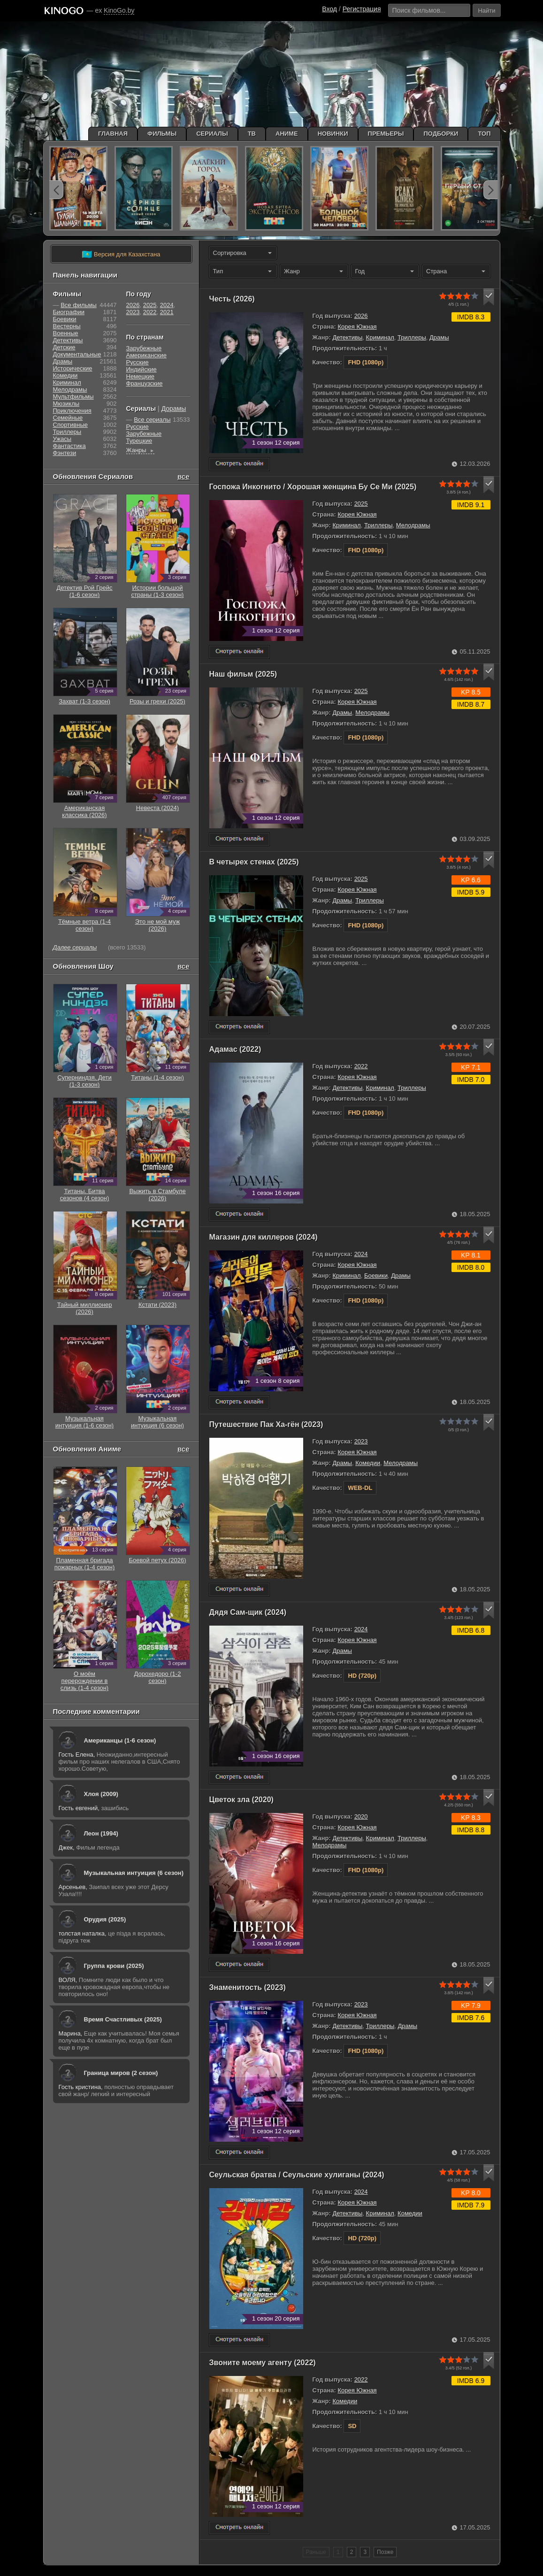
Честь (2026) (232, 299)
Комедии (367, 1462)
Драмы (439, 337)
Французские (144, 383)
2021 (167, 312)
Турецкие (139, 440)
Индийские (141, 369)
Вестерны (67, 326)
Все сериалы (152, 419)
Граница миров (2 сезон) (121, 2072)
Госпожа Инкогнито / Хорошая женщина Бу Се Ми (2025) (313, 487)
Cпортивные (70, 424)
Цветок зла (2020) (241, 1800)
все (183, 476)
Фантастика (69, 445)
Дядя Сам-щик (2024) (248, 1612)
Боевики (376, 1275)
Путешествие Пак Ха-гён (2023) (266, 1424)
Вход (329, 9)
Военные (65, 333)
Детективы (347, 337)
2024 (361, 1253)
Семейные (68, 417)
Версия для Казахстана (121, 254)
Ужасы (62, 438)
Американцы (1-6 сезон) (120, 1740)
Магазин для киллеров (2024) (263, 1237)
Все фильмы (79, 305)
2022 (361, 1066)
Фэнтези (64, 452)
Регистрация (362, 9)
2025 (361, 503)
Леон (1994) (101, 1833)
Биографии (68, 312)
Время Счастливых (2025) (123, 2019)
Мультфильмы (73, 396)
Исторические (72, 368)
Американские (146, 355)
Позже (385, 2552)
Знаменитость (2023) (247, 1987)
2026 (361, 315)
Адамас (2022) (235, 1049)
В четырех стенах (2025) (254, 862)
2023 (361, 1441)
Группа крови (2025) (114, 1965)
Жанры (140, 450)
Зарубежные (144, 348)
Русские (137, 362)
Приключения (72, 410)
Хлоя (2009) (101, 1793)
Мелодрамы (413, 525)
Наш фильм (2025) (243, 674)
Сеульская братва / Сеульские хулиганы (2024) (296, 2175)
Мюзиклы (66, 403)
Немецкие (140, 376)
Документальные (77, 354)
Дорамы (173, 408)
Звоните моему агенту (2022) (262, 2363)
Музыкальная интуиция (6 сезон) (134, 1872)
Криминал (380, 337)
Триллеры (412, 337)
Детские (64, 347)
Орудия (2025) (105, 1919)
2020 (361, 1816)
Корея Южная (356, 326)
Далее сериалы (75, 947)
